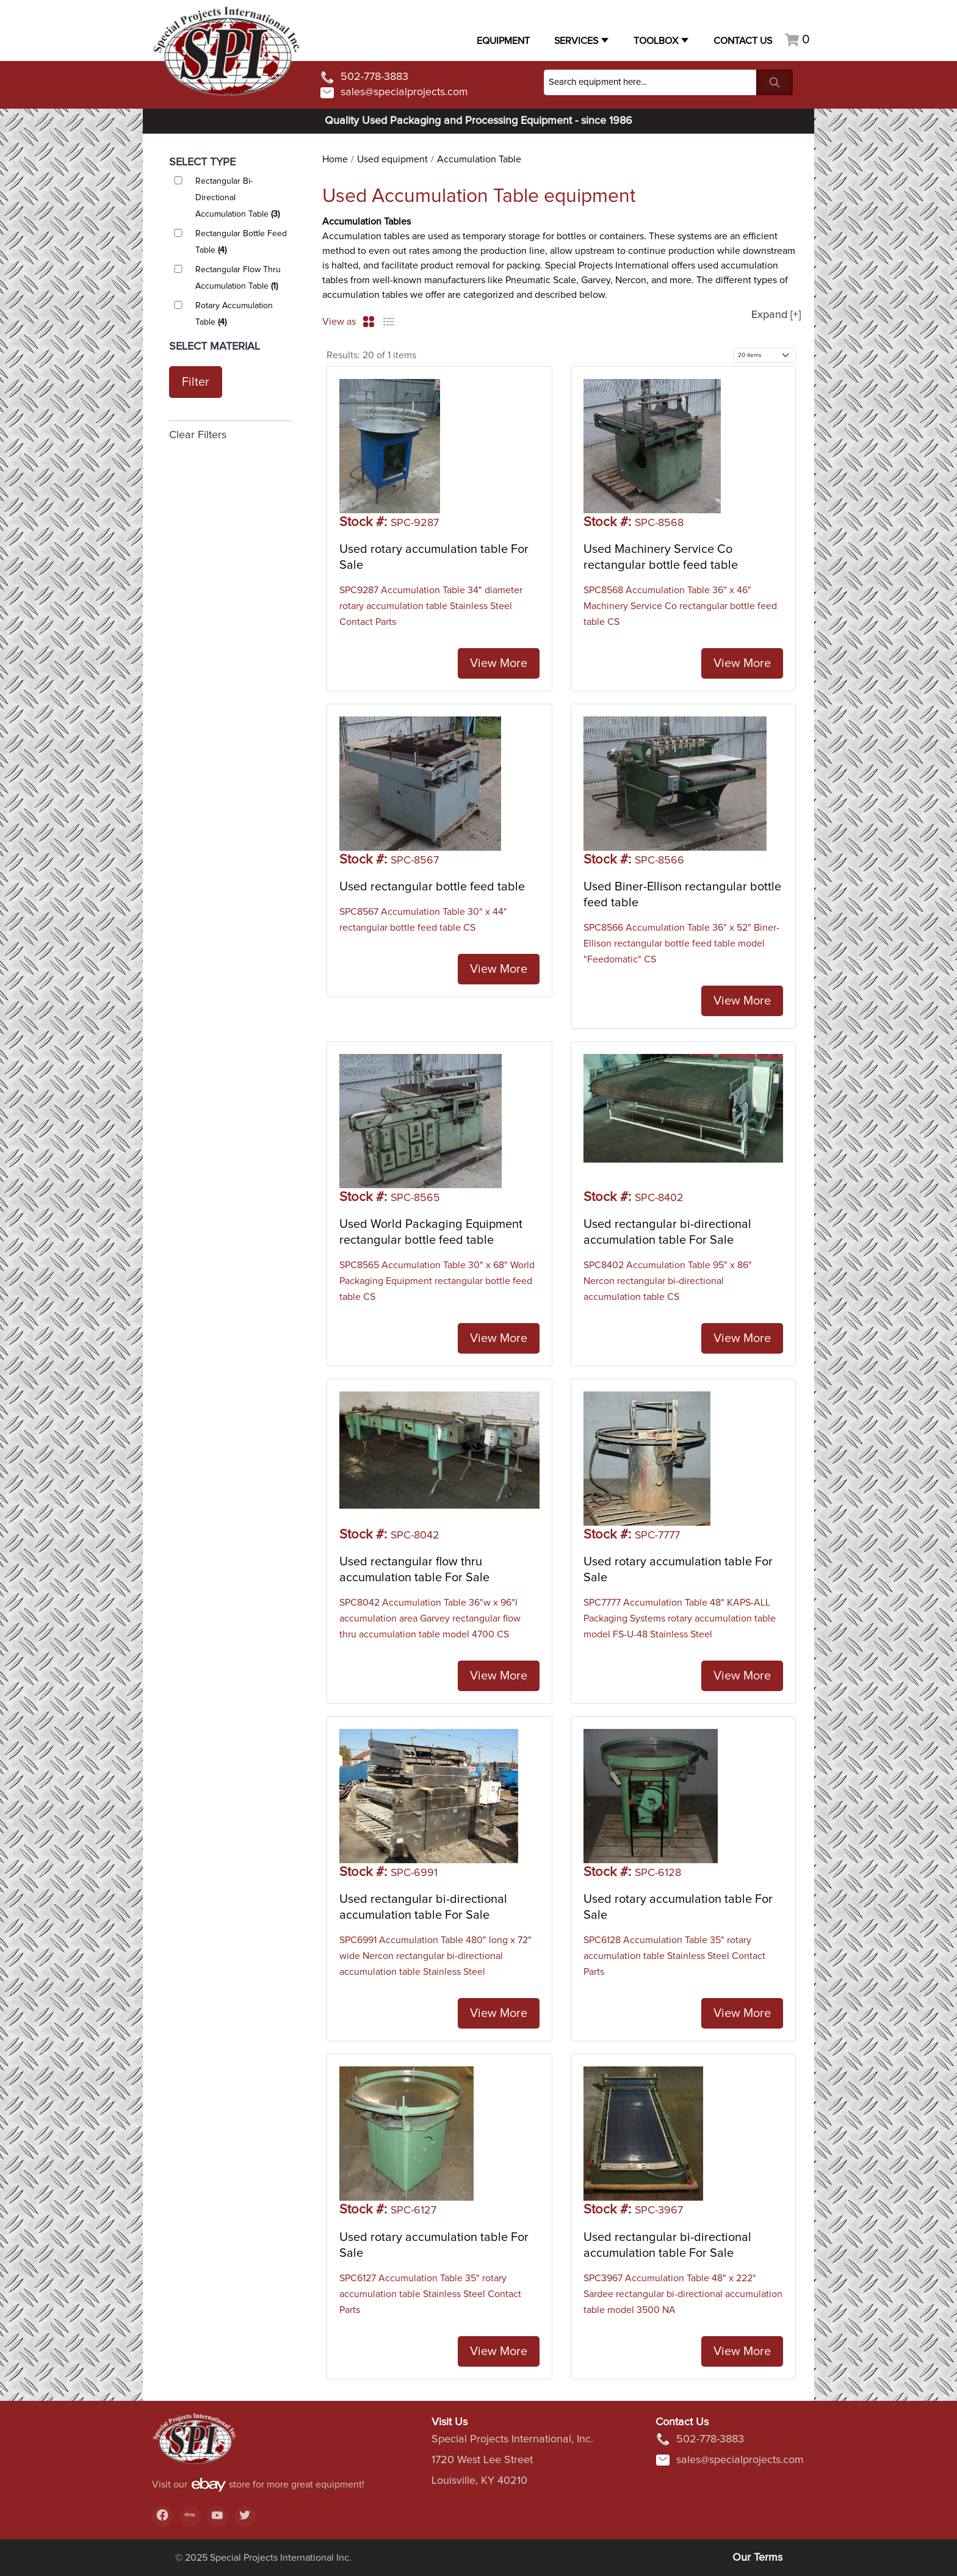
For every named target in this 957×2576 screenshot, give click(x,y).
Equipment (503, 41)
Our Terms (757, 2557)
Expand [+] (776, 314)
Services (576, 41)
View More (498, 663)
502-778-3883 (364, 77)
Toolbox (656, 41)
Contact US (742, 41)
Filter (195, 382)
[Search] (650, 82)
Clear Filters (197, 435)
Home (335, 159)
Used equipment (392, 159)
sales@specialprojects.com (394, 92)
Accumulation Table (479, 159)
